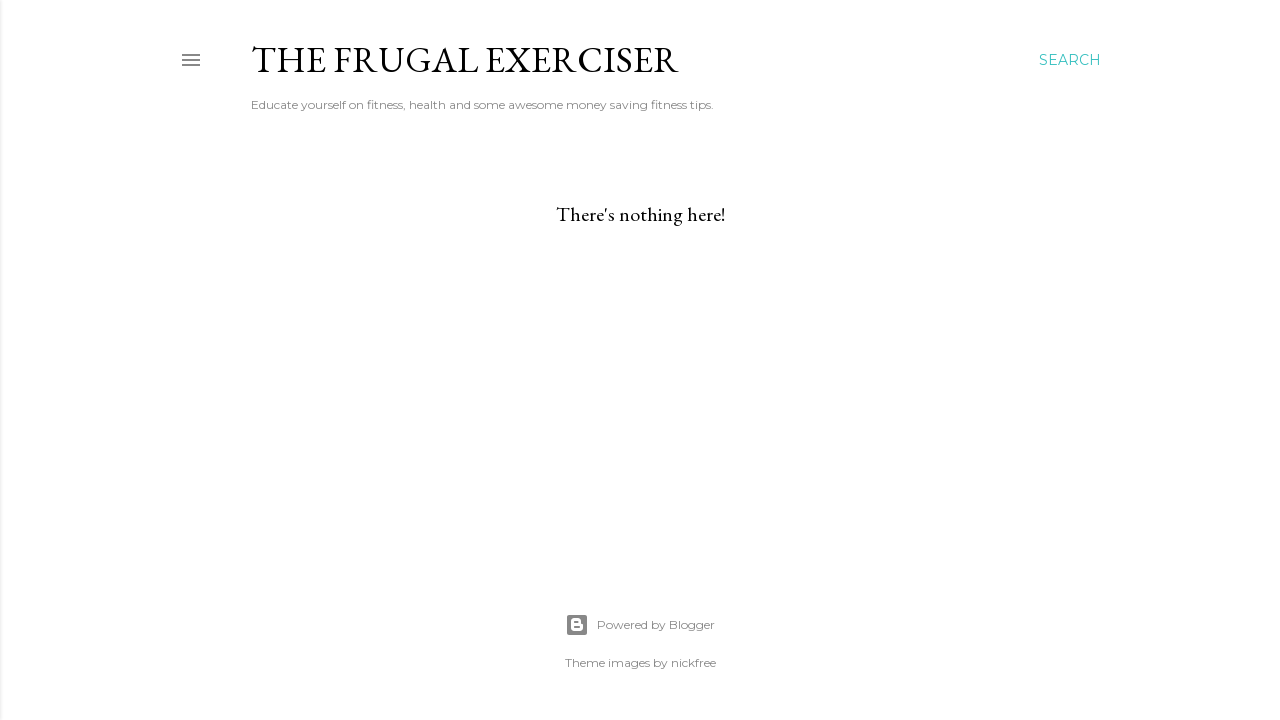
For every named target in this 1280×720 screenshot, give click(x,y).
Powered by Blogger (640, 625)
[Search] (1070, 60)
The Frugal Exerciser (465, 59)
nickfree (693, 662)
